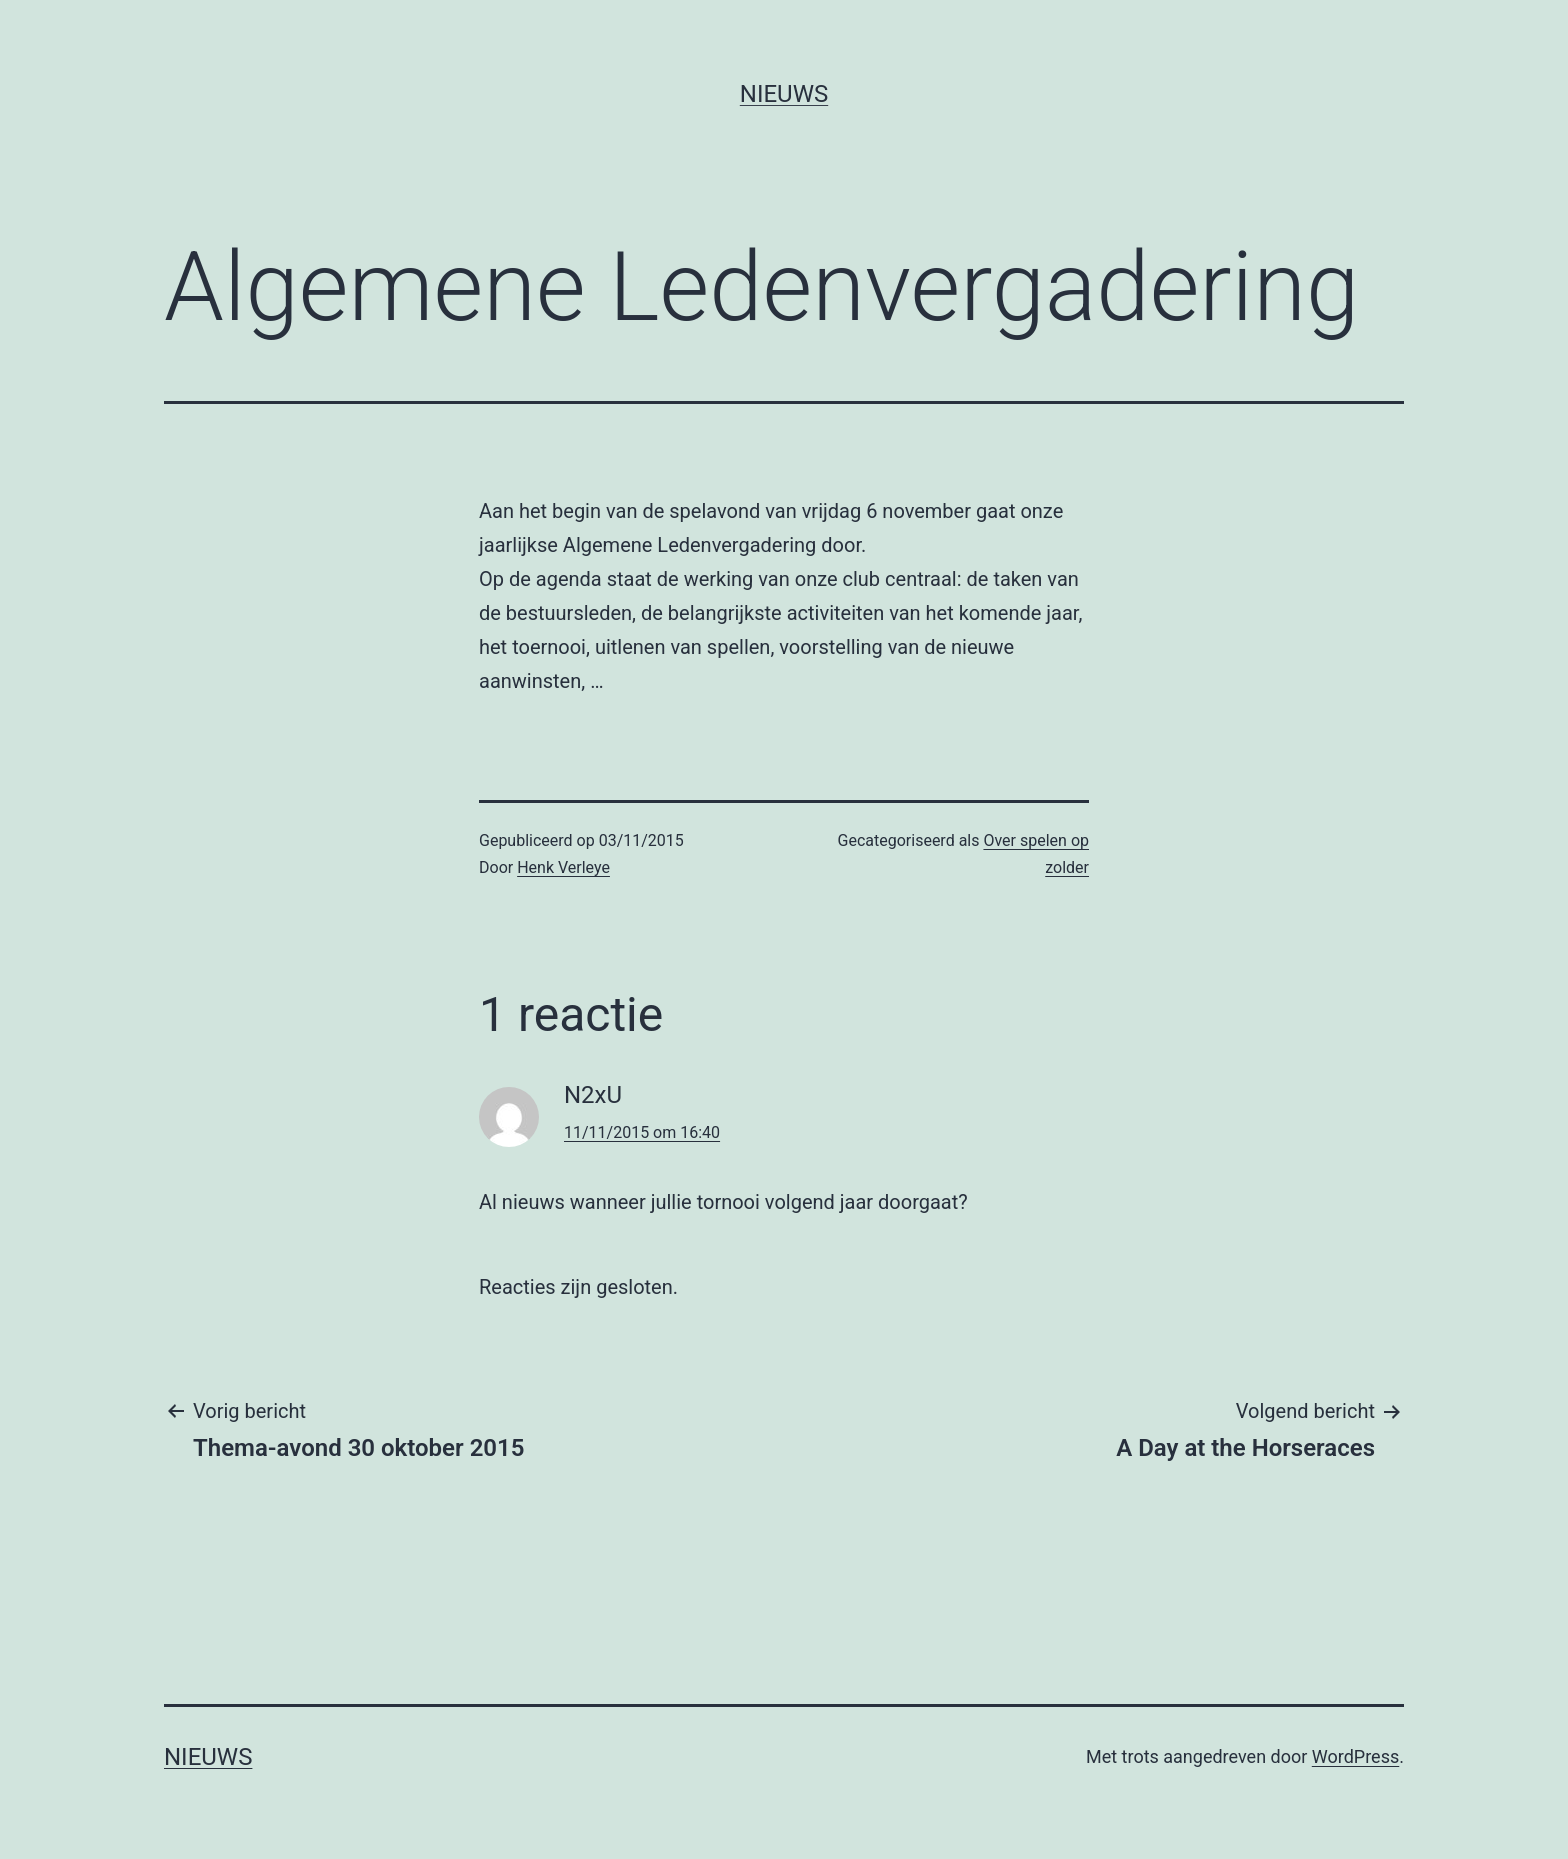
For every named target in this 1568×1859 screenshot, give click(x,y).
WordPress (1355, 1756)
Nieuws (784, 94)
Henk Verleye (563, 867)
